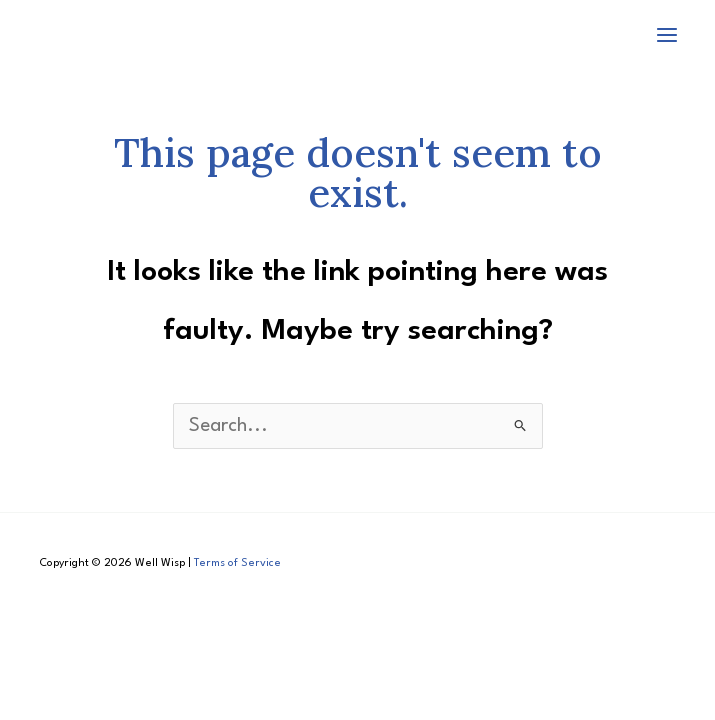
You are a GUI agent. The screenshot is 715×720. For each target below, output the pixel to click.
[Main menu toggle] (667, 34)
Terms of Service (237, 563)
